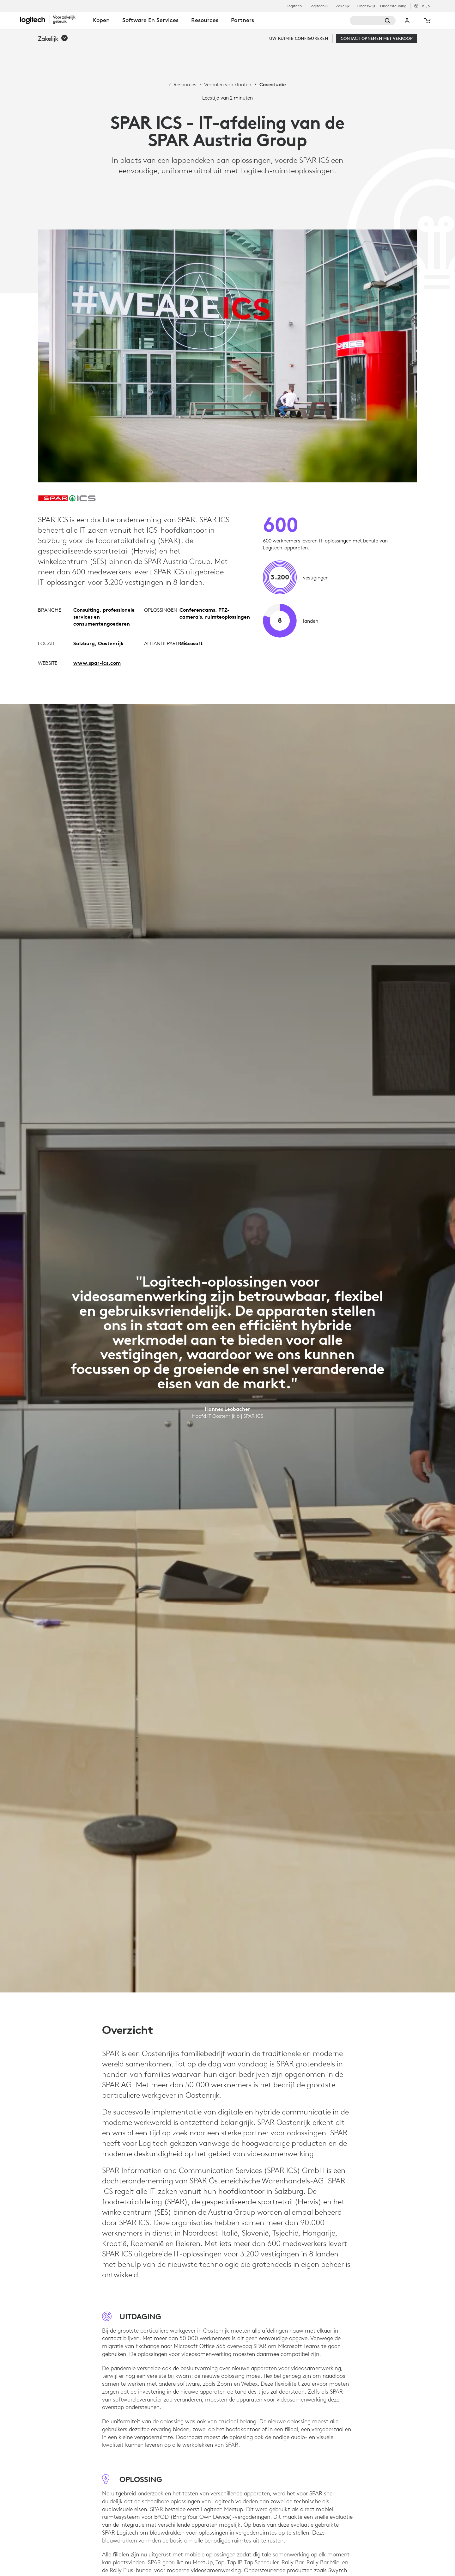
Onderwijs (366, 6)
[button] (53, 39)
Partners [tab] (242, 20)
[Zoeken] (373, 20)
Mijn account (407, 20)
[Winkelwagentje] (427, 20)
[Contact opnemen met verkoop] (376, 38)
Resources (184, 84)
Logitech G (318, 6)
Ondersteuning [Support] (393, 5)
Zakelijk (343, 6)
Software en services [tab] (150, 20)
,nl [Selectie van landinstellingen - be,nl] (427, 5)
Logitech (294, 6)
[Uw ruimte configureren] (298, 38)
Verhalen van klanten (227, 84)
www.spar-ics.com (97, 663)
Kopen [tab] (101, 20)
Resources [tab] (204, 20)
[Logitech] (53, 19)
